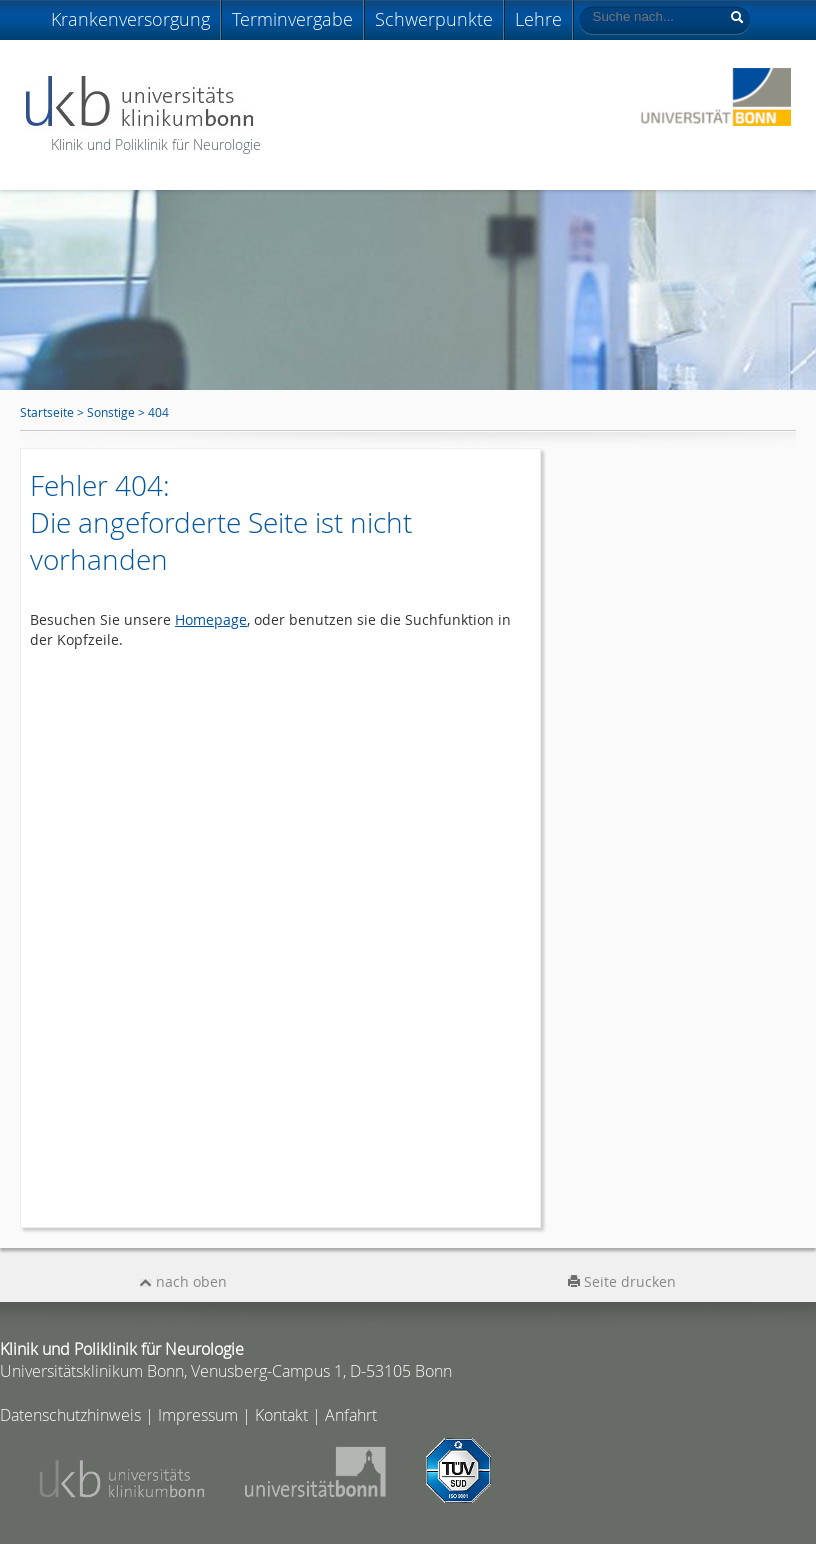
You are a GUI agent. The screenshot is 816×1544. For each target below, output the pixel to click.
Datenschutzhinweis (70, 1415)
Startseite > (53, 412)
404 (158, 412)
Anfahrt (351, 1415)
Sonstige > (117, 412)
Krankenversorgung (130, 19)
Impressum (198, 1415)
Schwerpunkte (434, 19)
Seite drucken (622, 1281)
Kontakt (281, 1415)
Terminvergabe (292, 19)
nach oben (183, 1281)
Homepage (211, 619)
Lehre (538, 19)
